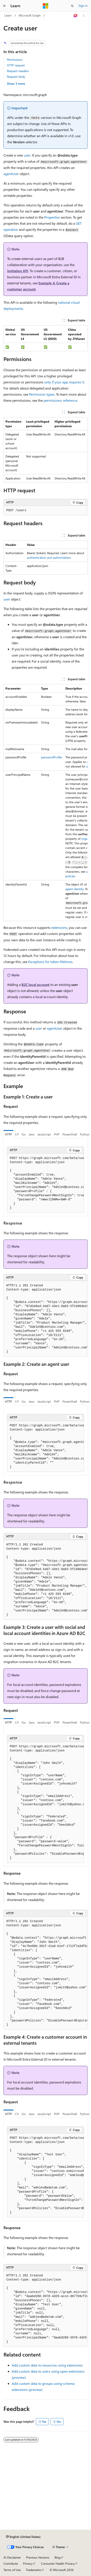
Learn (8, 15)
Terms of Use (12, 2570)
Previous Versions (37, 2557)
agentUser (11, 173)
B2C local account (36, 984)
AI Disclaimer (12, 2557)
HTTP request (16, 65)
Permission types (42, 394)
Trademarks (33, 2570)
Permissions (14, 59)
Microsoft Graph (30, 15)
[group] (45, 802)
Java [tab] (31, 1134)
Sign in (83, 5)
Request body (16, 76)
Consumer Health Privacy (58, 2563)
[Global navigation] (4, 6)
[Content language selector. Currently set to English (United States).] (23, 2536)
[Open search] (72, 6)
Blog (57, 2557)
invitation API (17, 270)
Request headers (18, 71)
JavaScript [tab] (44, 1134)
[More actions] (84, 15)
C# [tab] (17, 1134)
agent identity (74, 889)
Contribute (10, 2563)
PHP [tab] (57, 1134)
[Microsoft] (45, 6)
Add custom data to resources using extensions (47, 2365)
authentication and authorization (49, 557)
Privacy (28, 2563)
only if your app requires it (64, 382)
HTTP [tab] (8, 1134)
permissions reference (60, 400)
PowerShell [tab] (70, 1134)
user (27, 155)
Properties (52, 217)
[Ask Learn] (75, 15)
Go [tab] (24, 1134)
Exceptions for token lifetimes (50, 961)
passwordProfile (51, 757)
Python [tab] (84, 1134)
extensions (59, 927)
